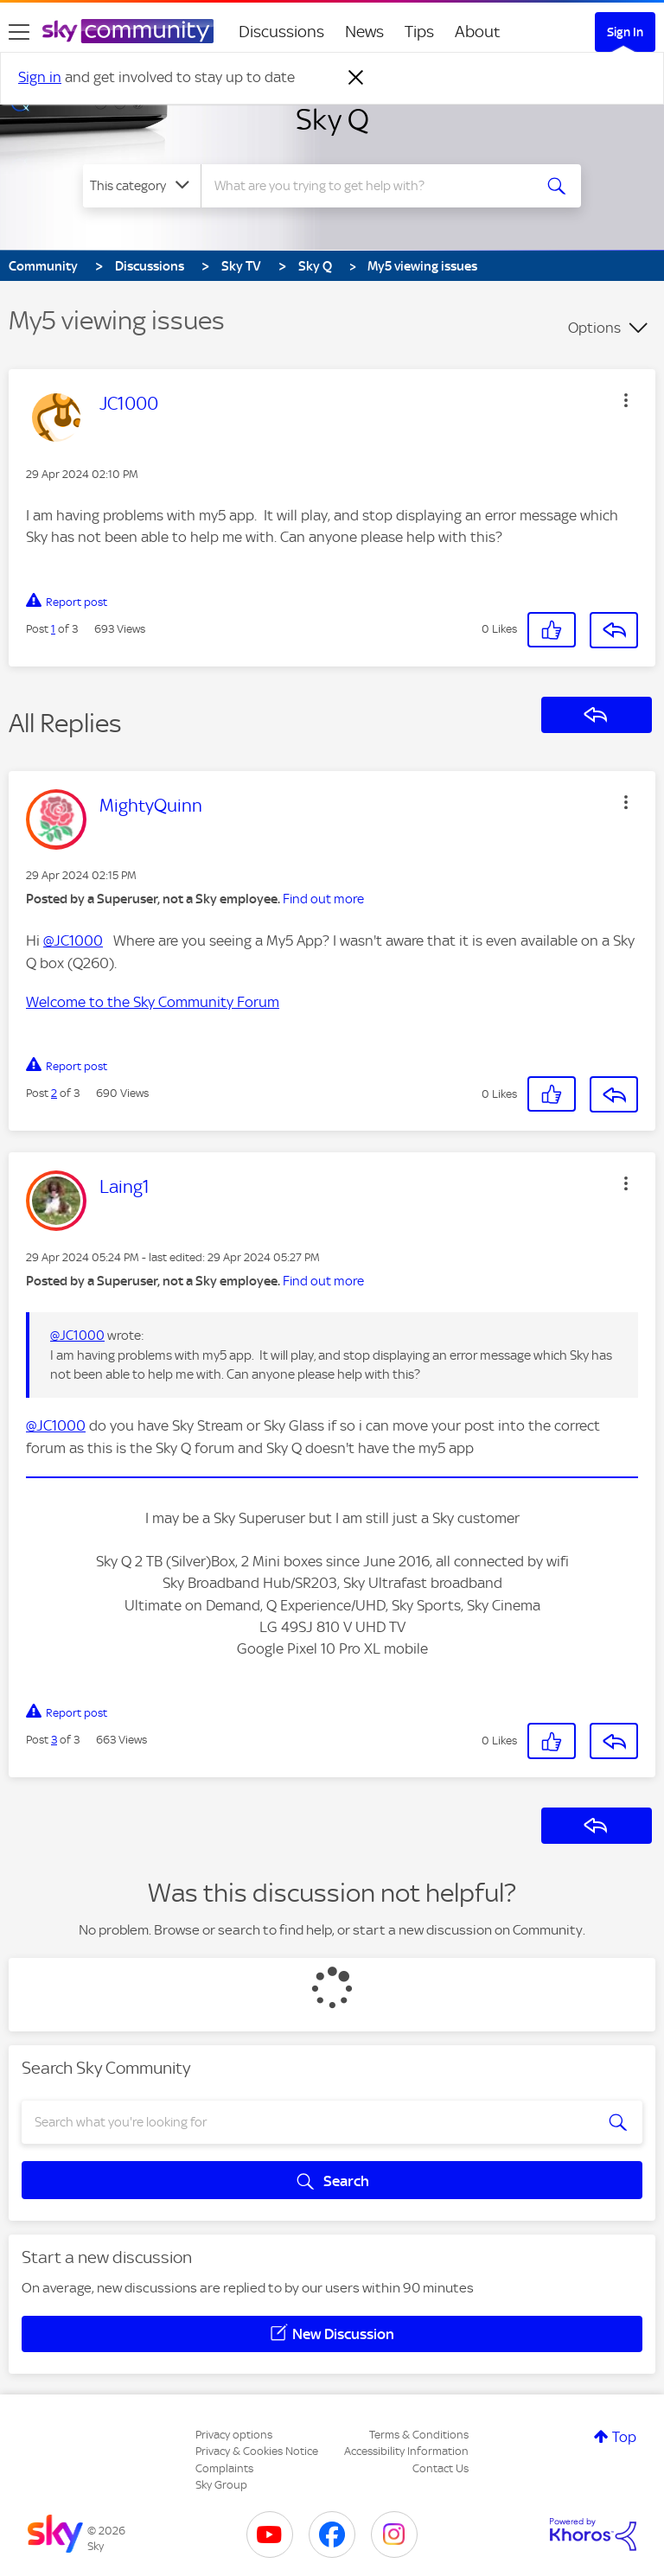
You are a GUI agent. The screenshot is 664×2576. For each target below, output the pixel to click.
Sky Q (332, 119)
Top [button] (624, 2436)
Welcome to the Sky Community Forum (152, 1002)
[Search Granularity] (142, 185)
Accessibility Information (406, 2451)
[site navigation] (19, 32)
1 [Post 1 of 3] (53, 628)
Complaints (224, 2468)
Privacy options (233, 2434)
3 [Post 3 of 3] (54, 1739)
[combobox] (372, 185)
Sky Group (221, 2484)
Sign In (625, 32)
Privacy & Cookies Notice (256, 2451)
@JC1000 (73, 940)
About (478, 31)
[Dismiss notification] (356, 78)
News (364, 31)
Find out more (323, 899)
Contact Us (440, 2468)
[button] (626, 400)
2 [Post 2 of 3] (54, 1093)
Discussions (281, 31)
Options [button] (594, 327)
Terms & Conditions (419, 2434)
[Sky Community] (128, 31)
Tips (419, 31)
